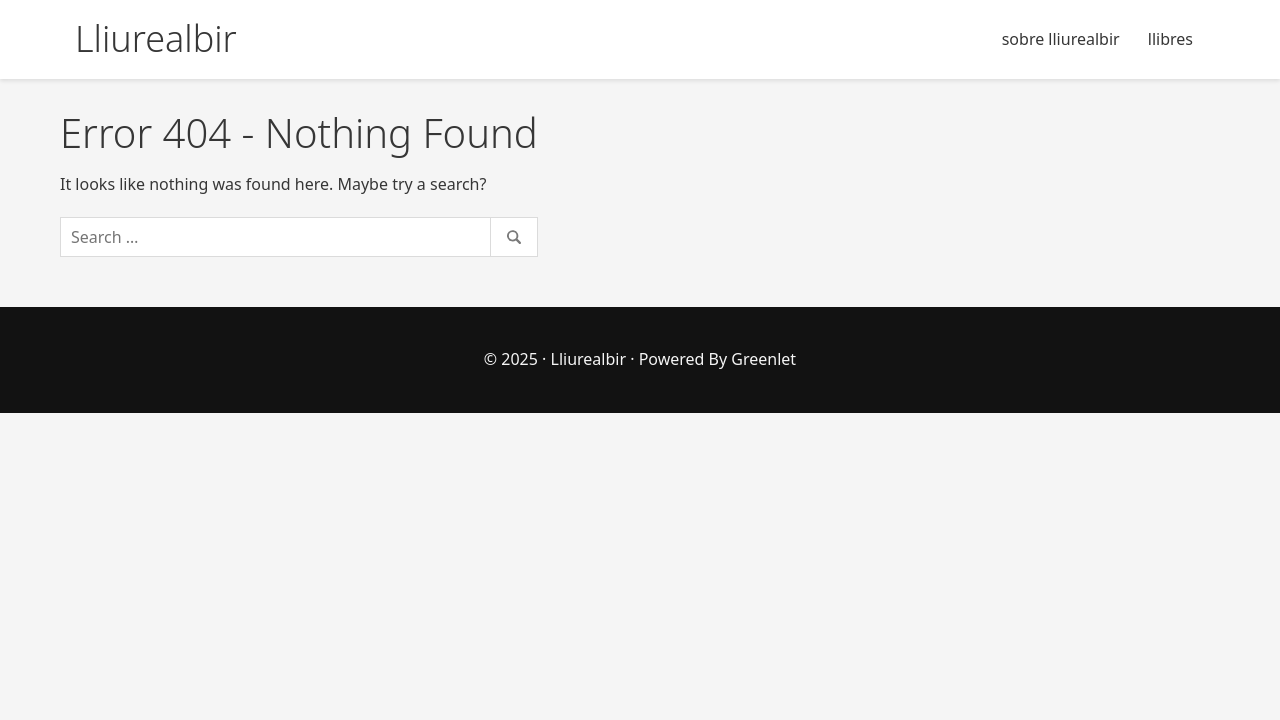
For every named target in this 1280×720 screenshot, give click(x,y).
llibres (1170, 39)
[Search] (299, 237)
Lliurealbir (589, 359)
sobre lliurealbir (1061, 39)
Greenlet (763, 359)
